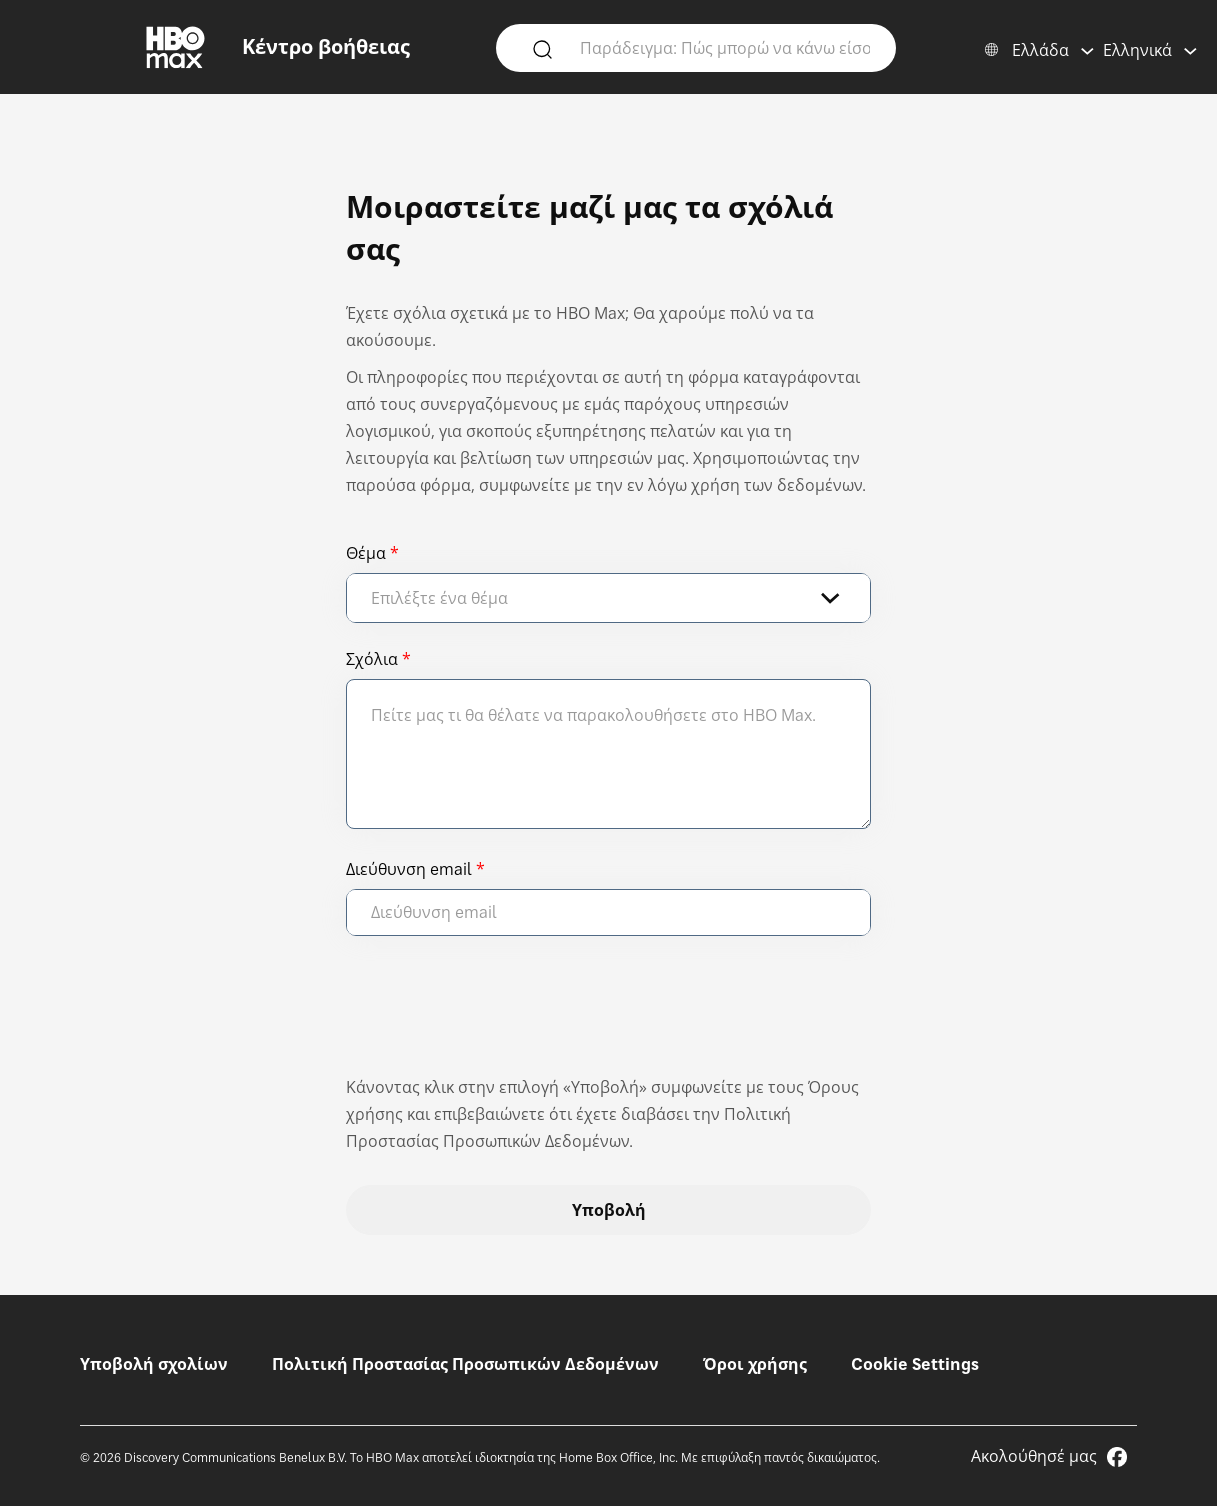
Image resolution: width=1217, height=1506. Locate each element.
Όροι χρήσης (755, 1364)
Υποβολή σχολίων (154, 1364)
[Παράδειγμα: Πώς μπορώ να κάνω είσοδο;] (725, 47)
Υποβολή (609, 1210)
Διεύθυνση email (409, 869)
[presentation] (498, 1015)
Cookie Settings (915, 1364)
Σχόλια (372, 659)
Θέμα (366, 553)
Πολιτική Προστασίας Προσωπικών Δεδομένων (465, 1364)
